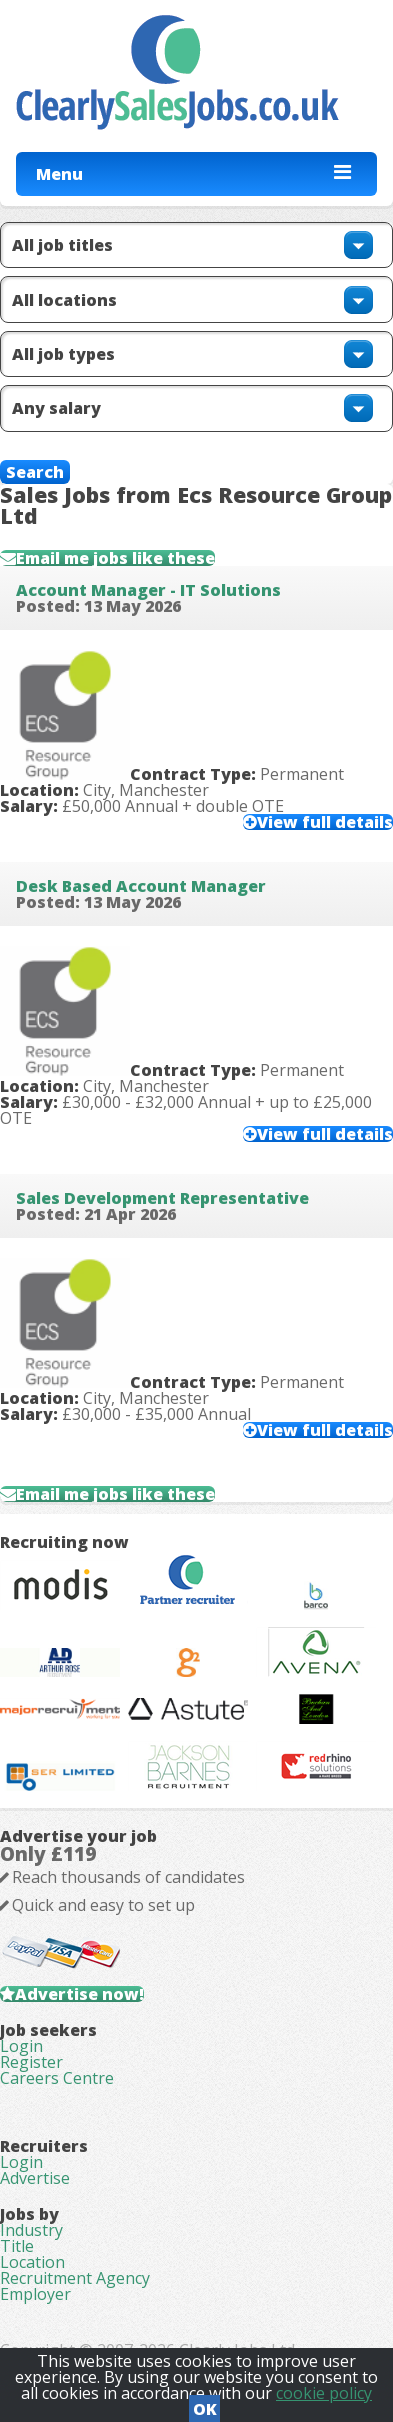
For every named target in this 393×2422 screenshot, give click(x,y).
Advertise (35, 2178)
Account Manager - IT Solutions (148, 590)
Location (32, 2262)
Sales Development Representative (162, 1198)
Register (31, 2062)
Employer (35, 2294)
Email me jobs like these (115, 558)
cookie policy (324, 2393)
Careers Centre (57, 2078)
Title (17, 2246)
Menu (59, 174)
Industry (31, 2230)
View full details (325, 822)
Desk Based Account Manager (141, 886)
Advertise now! (79, 1994)
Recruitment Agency (75, 2278)
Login (21, 2046)
